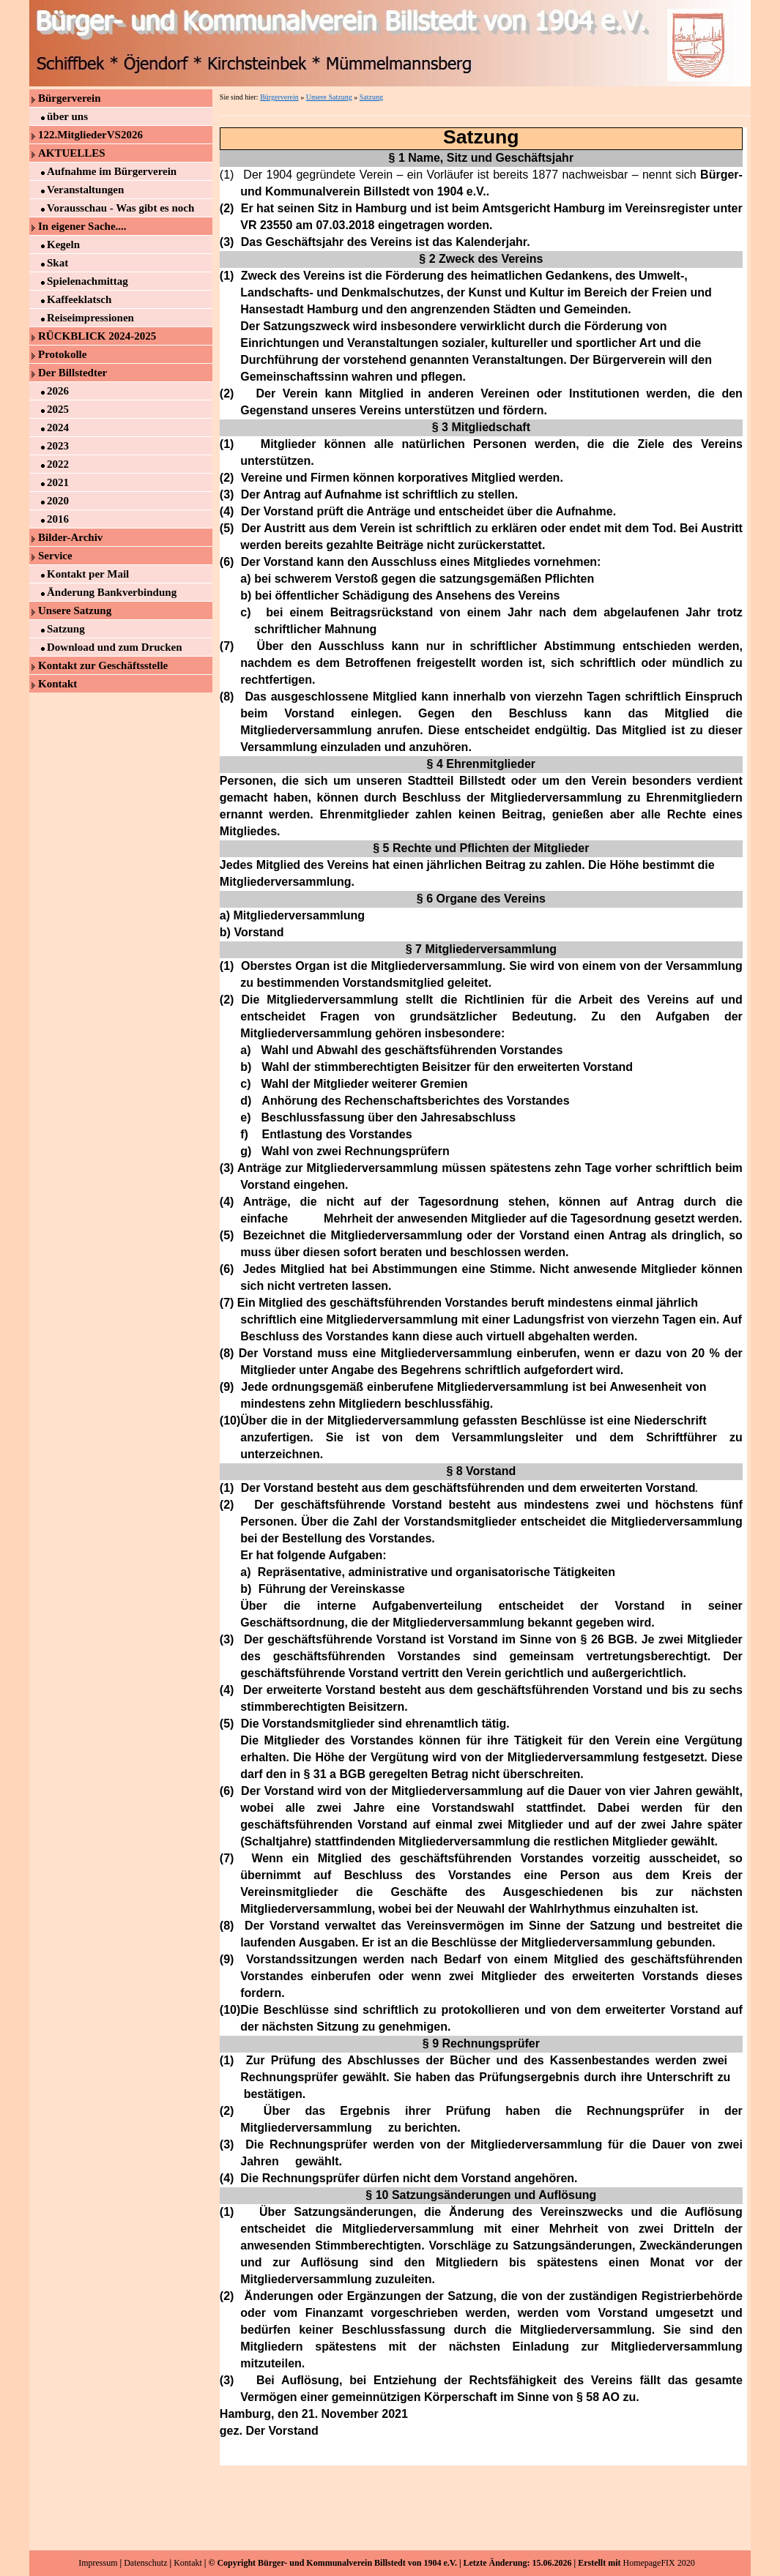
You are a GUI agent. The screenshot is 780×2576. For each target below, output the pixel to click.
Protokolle (62, 354)
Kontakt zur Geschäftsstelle (103, 665)
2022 (58, 464)
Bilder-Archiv (70, 537)
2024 (58, 427)
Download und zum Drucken (114, 647)
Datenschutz (145, 2563)
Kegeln (63, 244)
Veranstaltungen (85, 189)
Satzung (66, 629)
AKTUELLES (71, 153)
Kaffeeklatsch (79, 299)
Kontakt (57, 684)
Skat (57, 263)
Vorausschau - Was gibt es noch (120, 208)
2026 (58, 391)
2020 (58, 501)
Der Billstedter (72, 372)
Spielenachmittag (87, 281)
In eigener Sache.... (82, 226)
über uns (67, 116)
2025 (58, 409)
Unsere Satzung (74, 610)
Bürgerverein (69, 98)
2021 (58, 482)
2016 (58, 519)
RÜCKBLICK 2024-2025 (97, 336)
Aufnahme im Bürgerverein (112, 171)
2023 (58, 446)
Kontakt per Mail (88, 574)
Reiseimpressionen (90, 318)
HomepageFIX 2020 (658, 2563)
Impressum (97, 2563)
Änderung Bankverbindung (112, 592)
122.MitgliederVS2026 (90, 135)
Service (55, 555)
